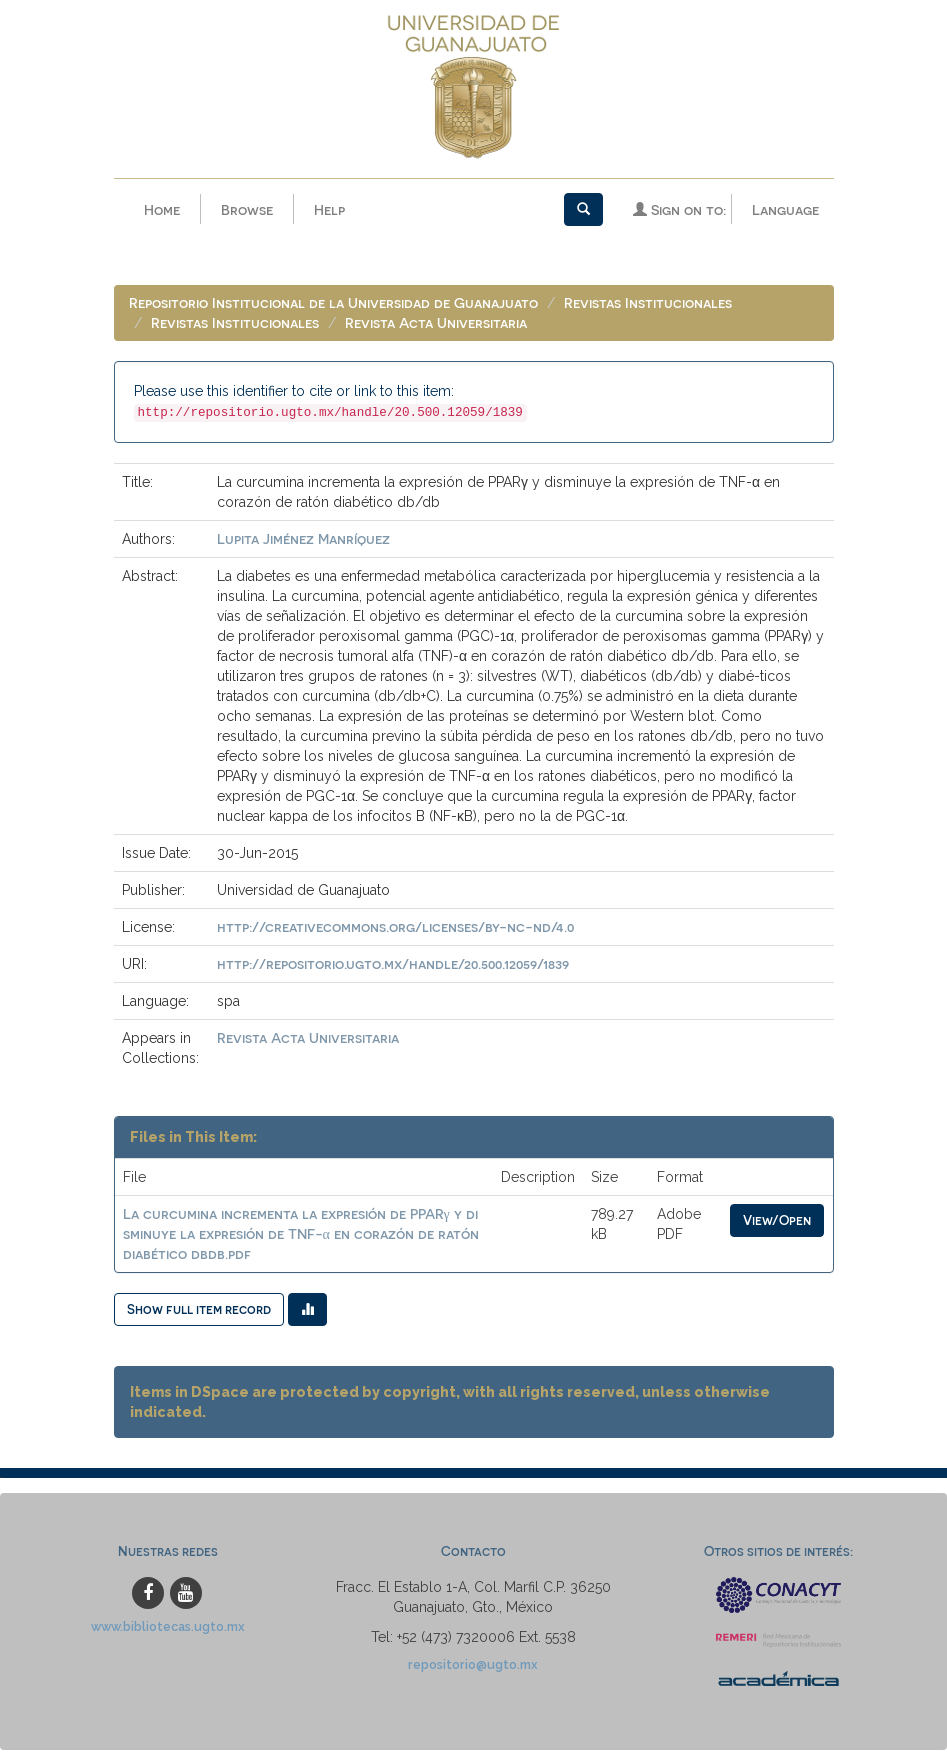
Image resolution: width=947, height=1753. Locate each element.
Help (329, 209)
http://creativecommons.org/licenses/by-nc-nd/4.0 (395, 926)
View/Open (777, 1219)
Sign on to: (679, 209)
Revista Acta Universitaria (436, 322)
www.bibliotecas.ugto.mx (168, 1626)
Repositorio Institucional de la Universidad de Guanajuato (333, 302)
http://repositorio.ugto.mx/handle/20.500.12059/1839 (393, 963)
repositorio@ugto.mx (473, 1664)
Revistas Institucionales (648, 302)
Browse (247, 209)
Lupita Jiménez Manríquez (303, 538)
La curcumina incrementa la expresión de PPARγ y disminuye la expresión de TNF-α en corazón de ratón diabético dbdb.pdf (301, 1233)
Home (162, 209)
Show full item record (199, 1308)
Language (785, 209)
